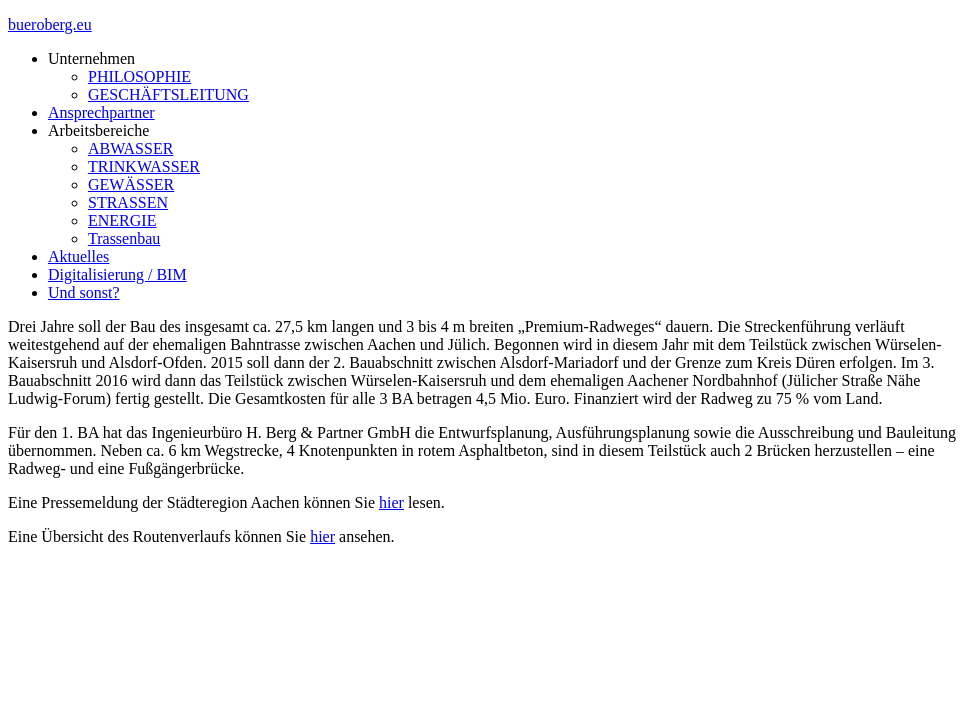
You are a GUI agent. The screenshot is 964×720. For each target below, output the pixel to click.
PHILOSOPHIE (139, 76)
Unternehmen (91, 58)
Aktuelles (78, 256)
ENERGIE (122, 220)
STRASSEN (128, 202)
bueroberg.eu (50, 24)
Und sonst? (84, 292)
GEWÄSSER (131, 184)
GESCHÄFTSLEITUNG (168, 94)
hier (391, 502)
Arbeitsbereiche (98, 130)
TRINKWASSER (144, 166)
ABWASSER (130, 148)
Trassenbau (124, 238)
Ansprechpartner (101, 112)
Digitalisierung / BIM (117, 274)
